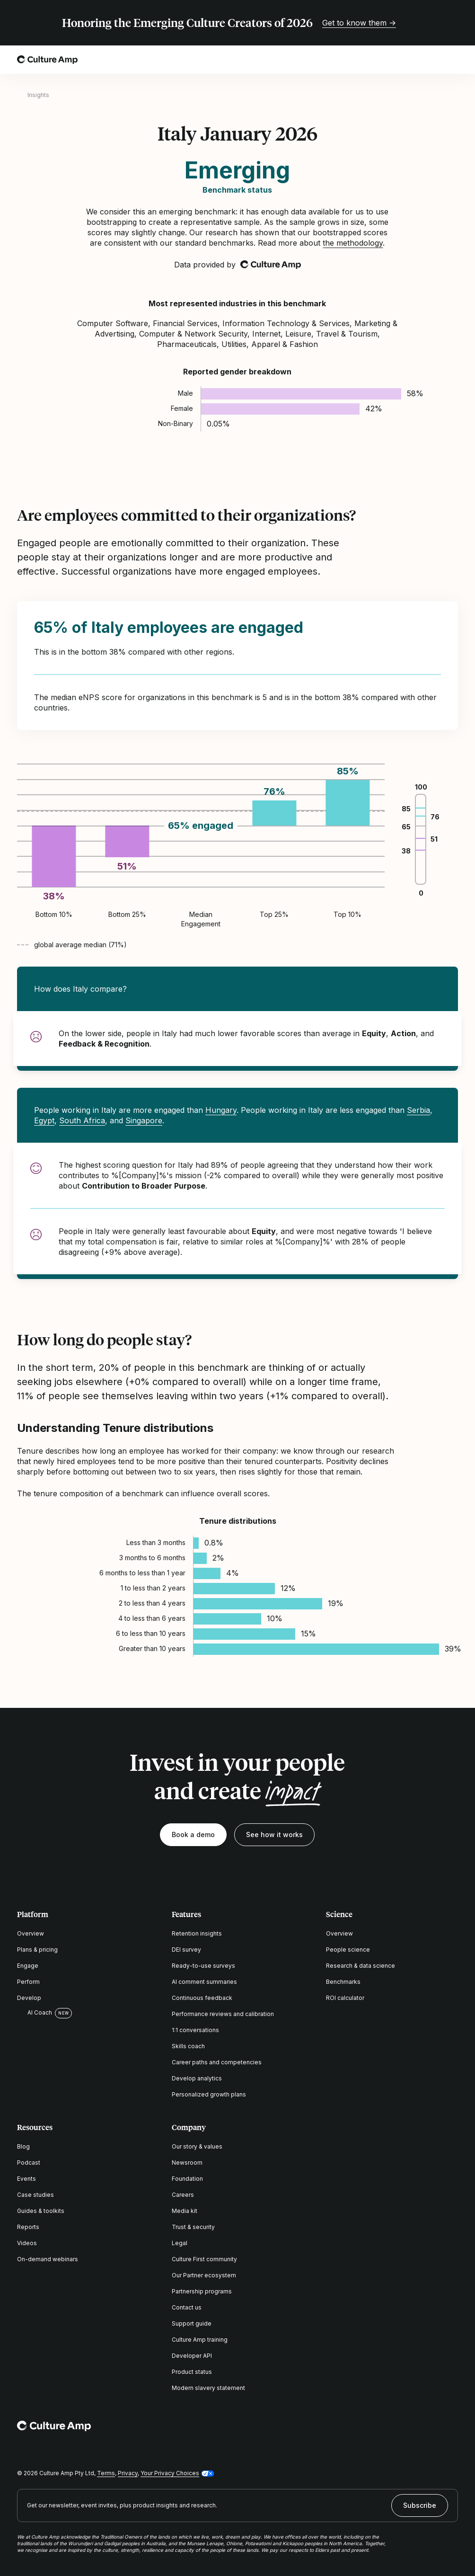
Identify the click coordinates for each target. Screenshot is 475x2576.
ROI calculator (345, 1997)
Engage (27, 1965)
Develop (29, 1997)
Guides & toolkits (40, 2210)
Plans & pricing (37, 1949)
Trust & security (193, 2226)
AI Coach (34, 2012)
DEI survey (186, 1949)
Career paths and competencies (217, 2062)
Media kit (184, 2210)
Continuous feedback (202, 1997)
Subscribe (419, 2505)
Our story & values (197, 2146)
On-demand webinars (47, 2259)
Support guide (191, 2323)
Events (26, 2178)
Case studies (35, 2194)
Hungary (221, 1110)
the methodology (353, 243)
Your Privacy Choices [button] (170, 2473)
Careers (183, 2194)
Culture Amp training (200, 2339)
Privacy (128, 2473)
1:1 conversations (195, 2030)
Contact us (187, 2307)
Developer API (192, 2355)
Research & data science (360, 1965)
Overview (30, 1933)
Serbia (418, 1110)
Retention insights (197, 1933)
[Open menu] (452, 59)
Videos (27, 2243)
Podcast (28, 2162)
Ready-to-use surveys (203, 1965)
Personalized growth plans (209, 2094)
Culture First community (204, 2259)
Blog (23, 2146)
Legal (179, 2243)
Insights (38, 94)
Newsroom (187, 2162)
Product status (192, 2371)
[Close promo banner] (452, 22)
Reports (28, 2226)
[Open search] (425, 59)
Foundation (187, 2178)
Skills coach (188, 2046)
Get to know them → (359, 22)
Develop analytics (197, 2078)
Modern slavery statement (208, 2387)
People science (348, 1949)
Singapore (143, 1120)
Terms (106, 2473)
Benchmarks (343, 1981)
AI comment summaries (204, 1981)
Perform (28, 1981)
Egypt (44, 1120)
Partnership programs (202, 2291)
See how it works (274, 1834)
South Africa (82, 1120)
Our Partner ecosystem (204, 2275)
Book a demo (193, 1834)
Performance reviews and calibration (223, 2013)
